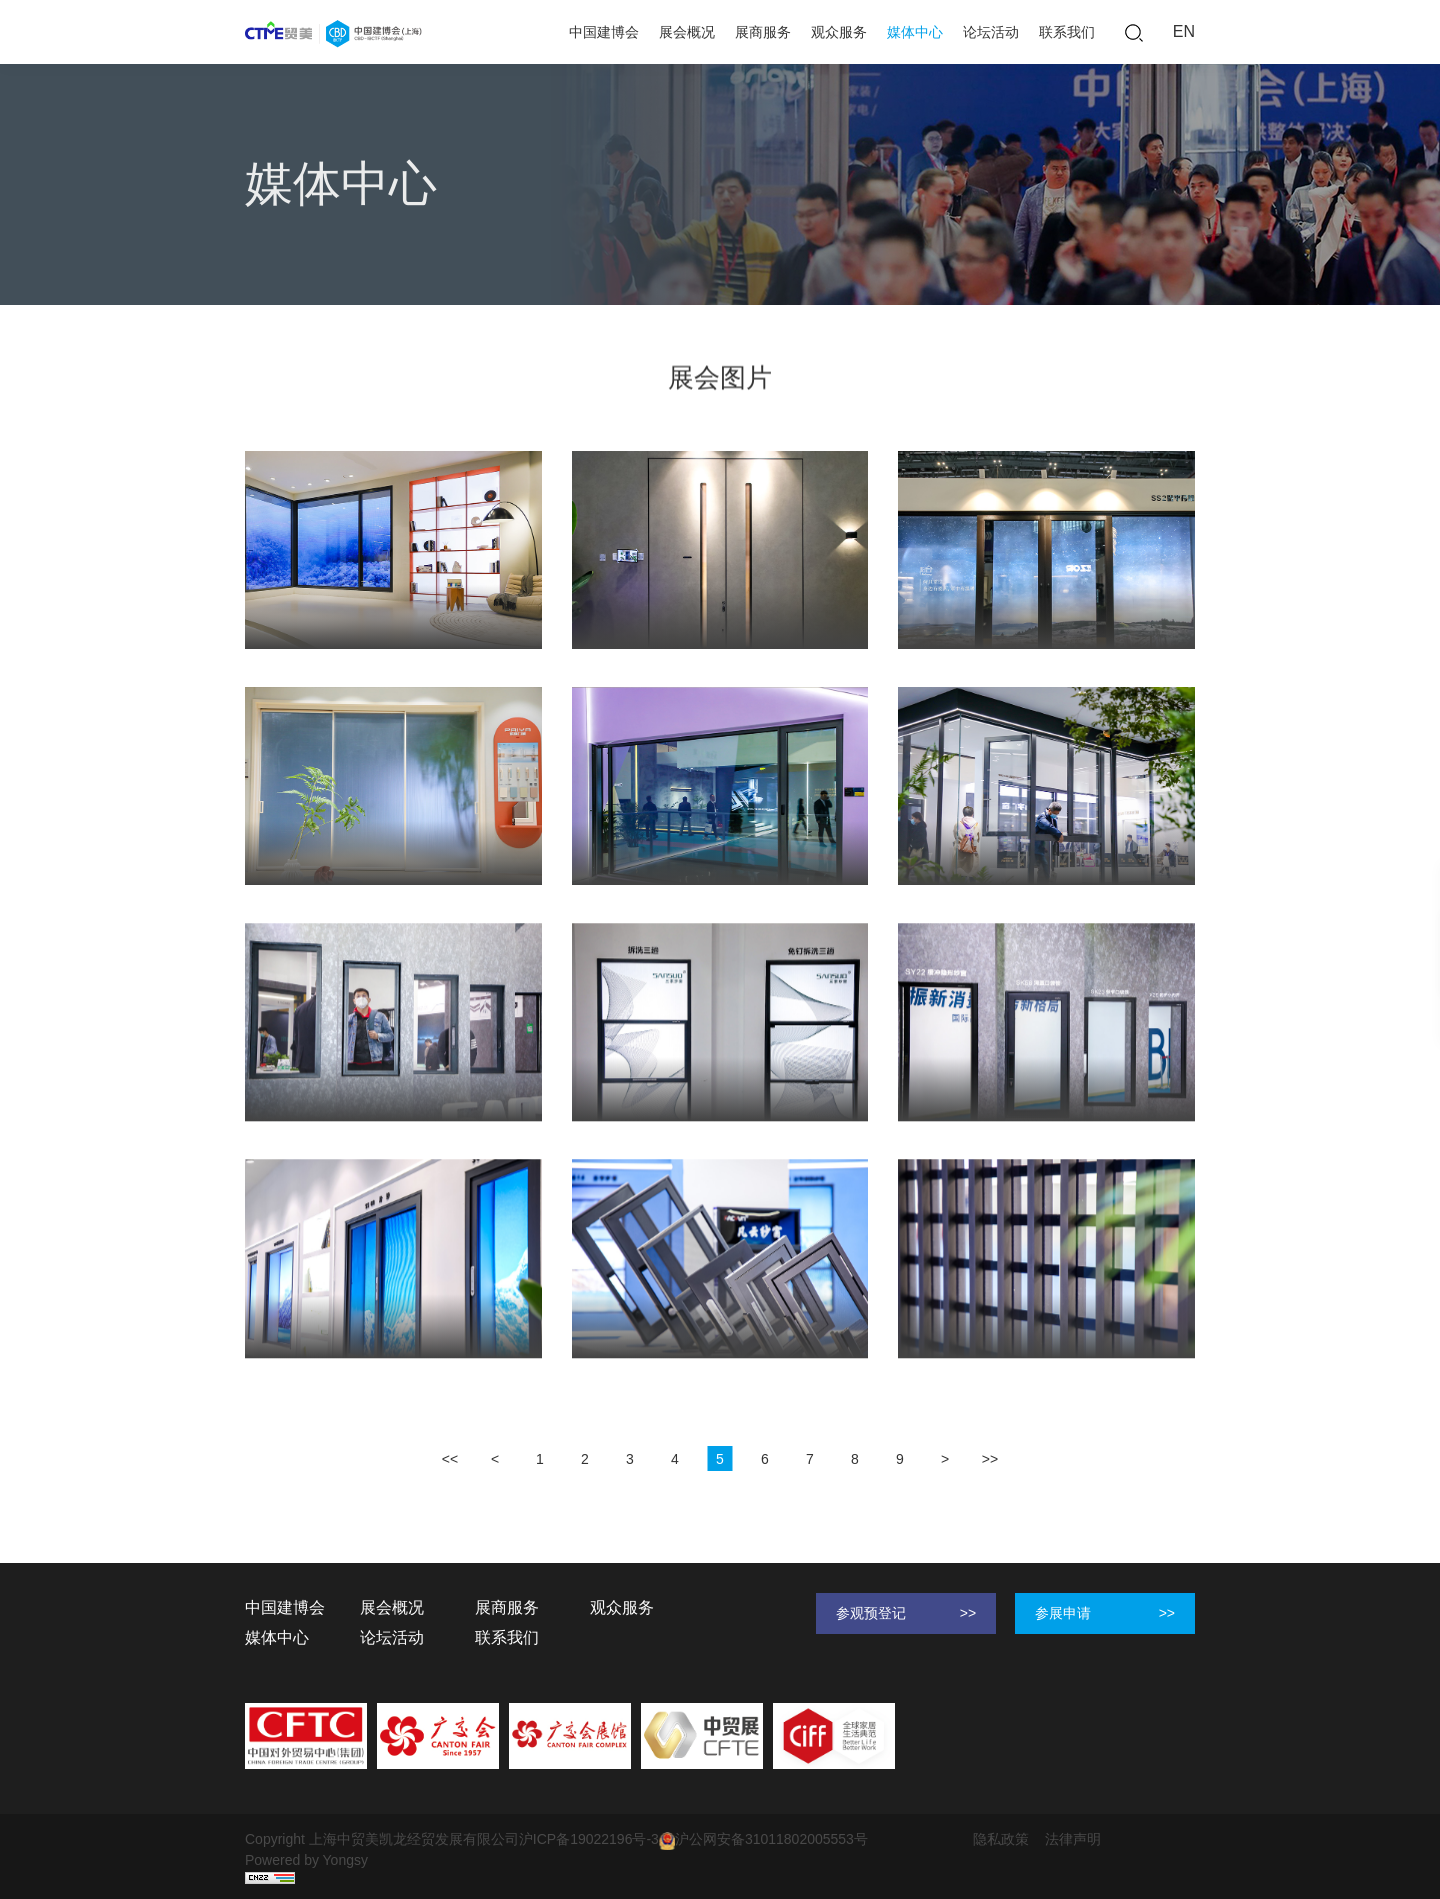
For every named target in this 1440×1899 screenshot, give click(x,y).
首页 (259, 278)
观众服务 (839, 32)
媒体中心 (915, 32)
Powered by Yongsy (306, 1860)
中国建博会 (604, 32)
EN (1184, 31)
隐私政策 (1001, 1839)
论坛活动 (991, 32)
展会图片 (393, 278)
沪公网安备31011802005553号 (763, 1840)
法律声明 (1073, 1839)
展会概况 (687, 32)
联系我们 (1067, 32)
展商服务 (763, 32)
